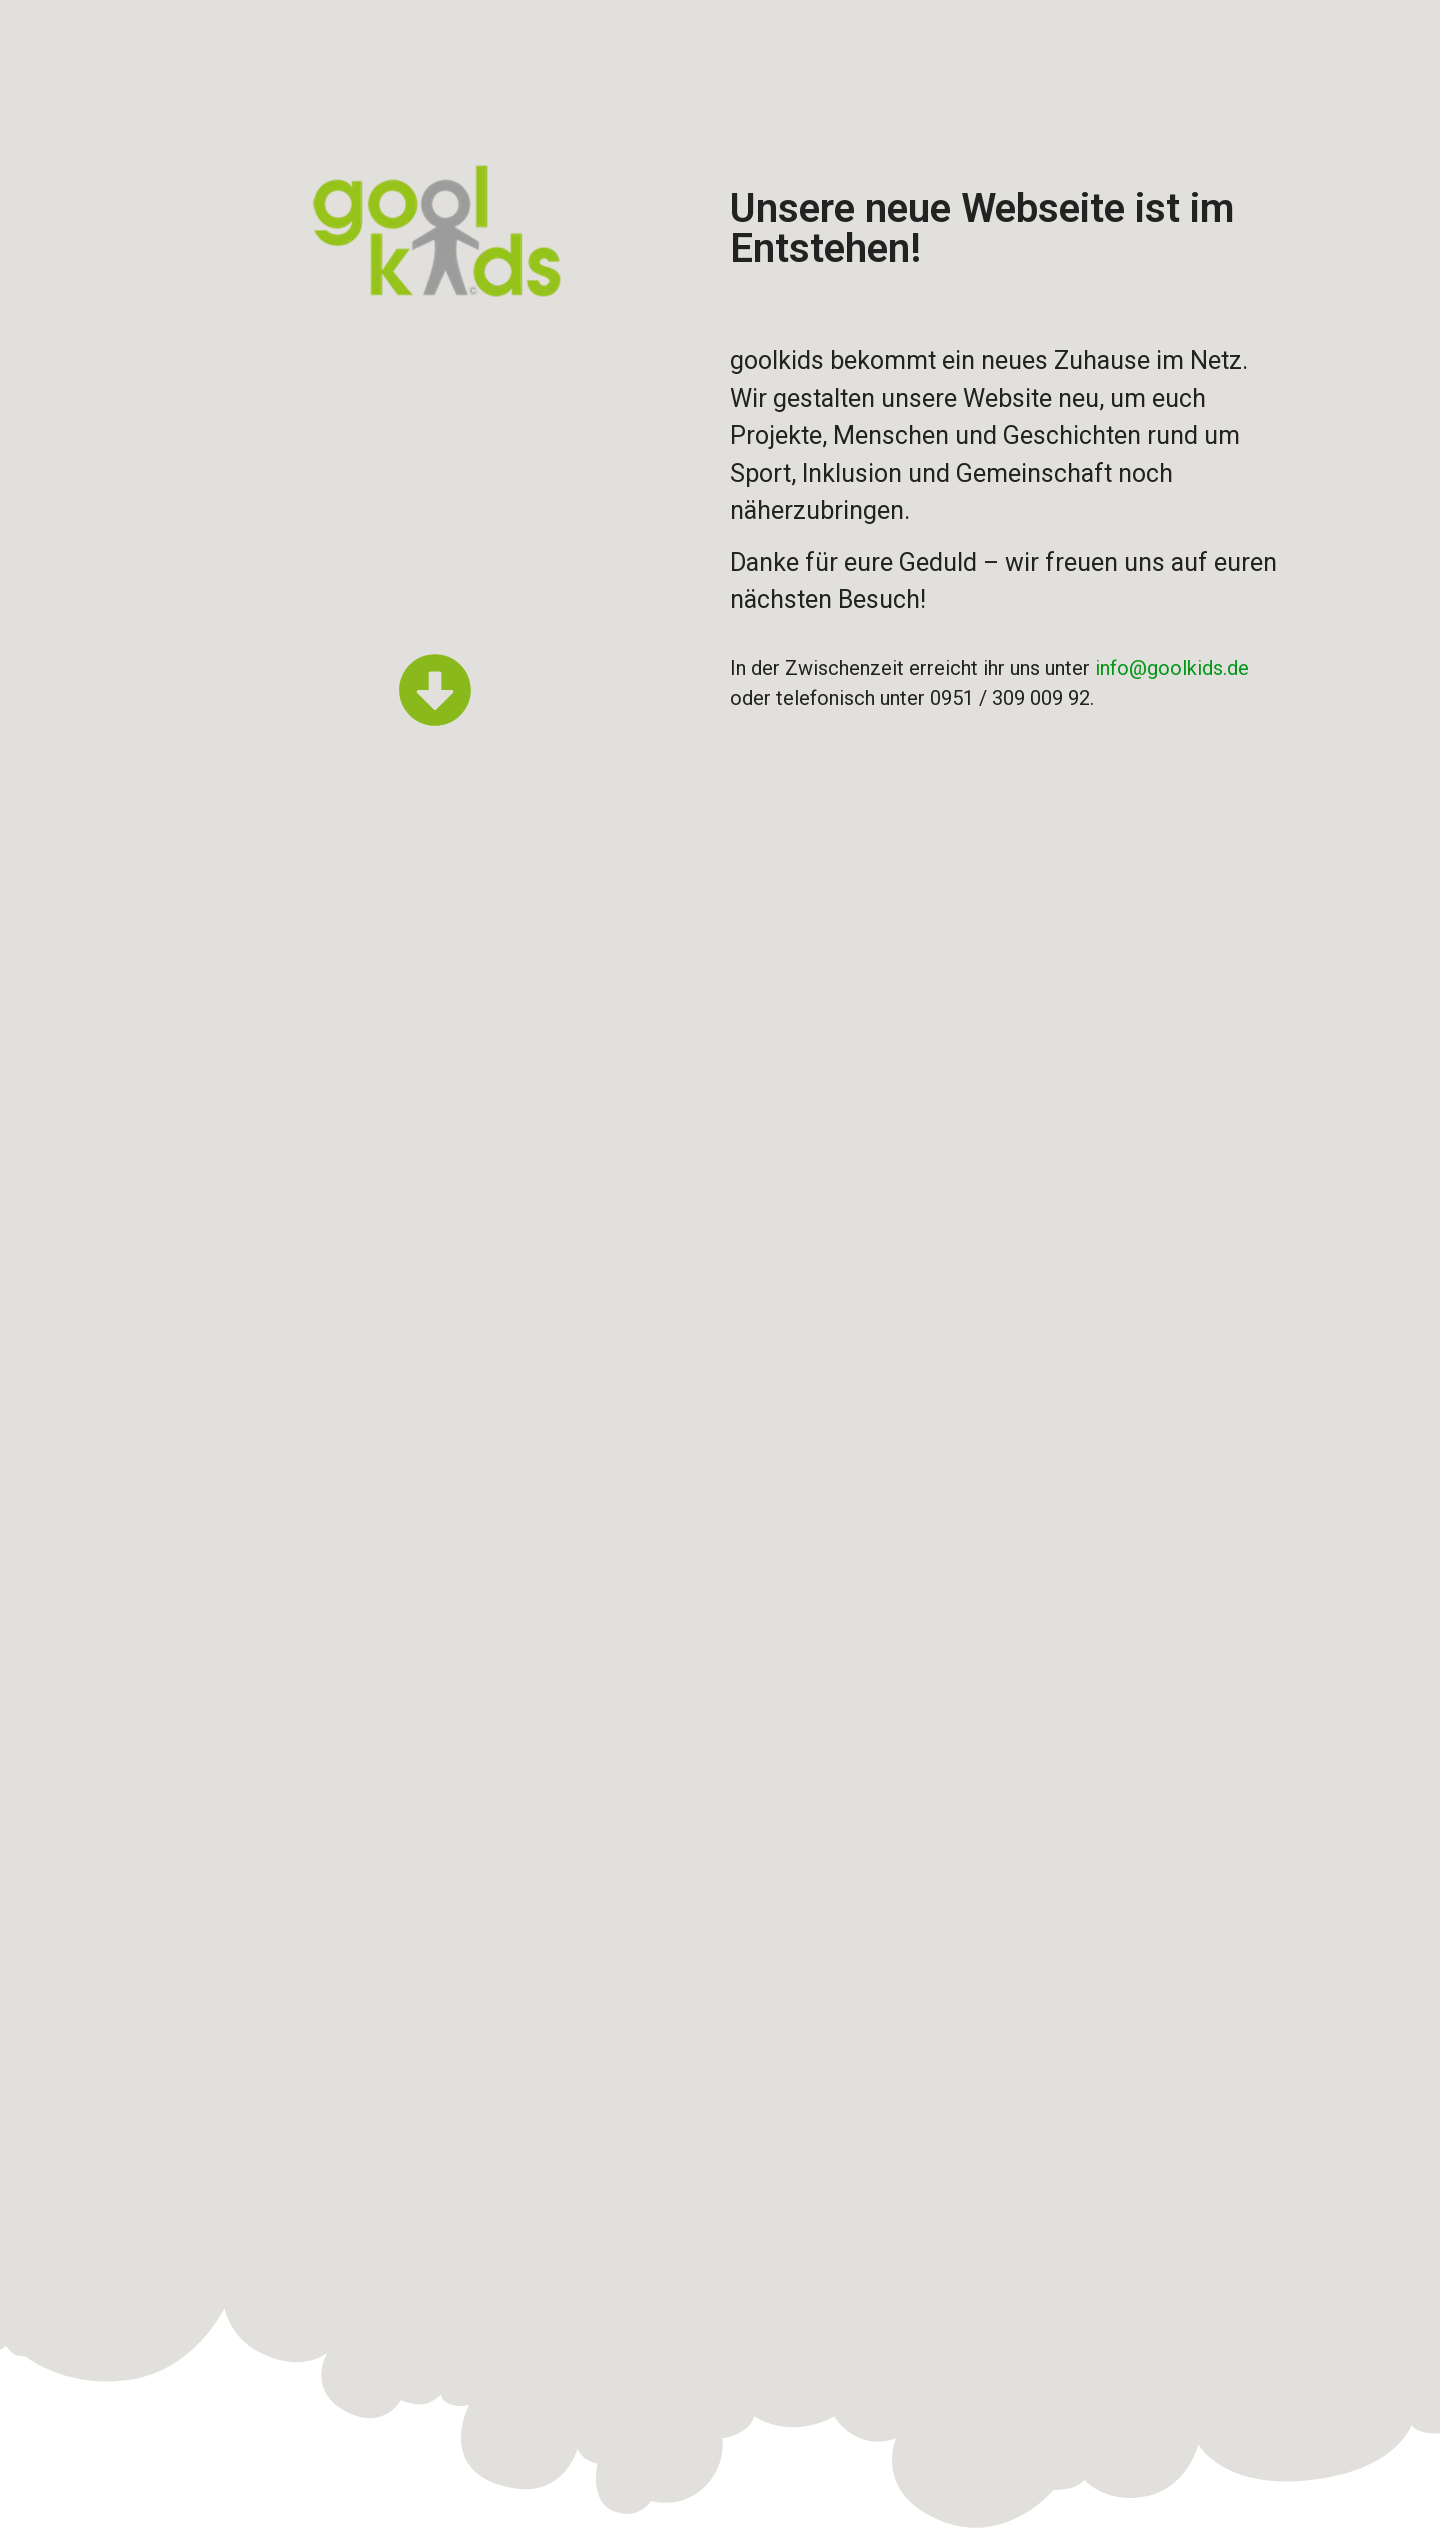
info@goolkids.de (1172, 668)
